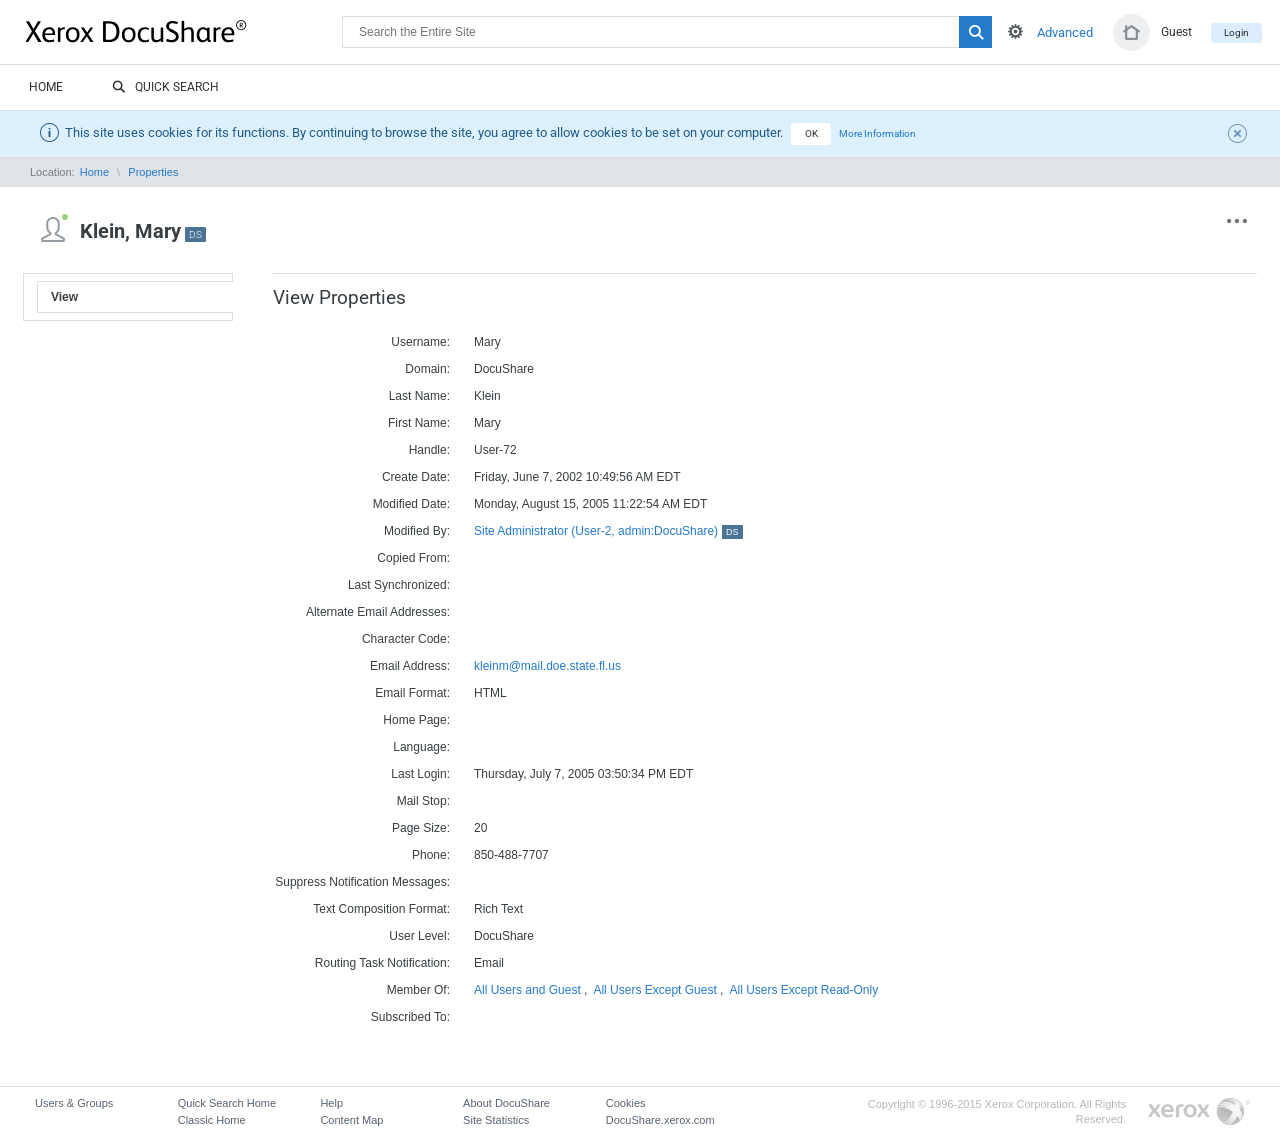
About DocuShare (506, 1103)
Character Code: (406, 639)
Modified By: (417, 531)
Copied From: (413, 558)
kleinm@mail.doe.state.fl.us (547, 666)
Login (1236, 32)
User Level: (419, 936)
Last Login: (420, 774)
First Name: (419, 423)
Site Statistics (496, 1120)
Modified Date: (411, 504)
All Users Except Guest (654, 990)
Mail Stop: (423, 801)
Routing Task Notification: (382, 963)
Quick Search (165, 88)
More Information (877, 133)
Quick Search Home (227, 1103)
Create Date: (416, 477)
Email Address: (410, 666)
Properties (153, 172)
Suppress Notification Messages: (362, 882)
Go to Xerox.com (1199, 1112)
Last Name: (419, 396)
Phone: (431, 855)
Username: (420, 342)
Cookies (626, 1103)
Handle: (429, 450)
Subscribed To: (410, 1017)
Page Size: (421, 828)
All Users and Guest (527, 990)
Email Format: (412, 693)
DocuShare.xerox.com (660, 1120)
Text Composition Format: (381, 909)
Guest (1176, 32)
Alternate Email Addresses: (378, 612)
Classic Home (212, 1120)
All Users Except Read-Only (803, 990)
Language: (421, 747)
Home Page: (416, 720)
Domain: (427, 369)
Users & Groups (74, 1103)
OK (811, 133)
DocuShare (184, 31)
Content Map (351, 1120)
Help (331, 1103)
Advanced (1065, 32)
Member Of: (418, 990)
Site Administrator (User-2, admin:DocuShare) (608, 531)
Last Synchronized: (399, 585)
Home (46, 87)
